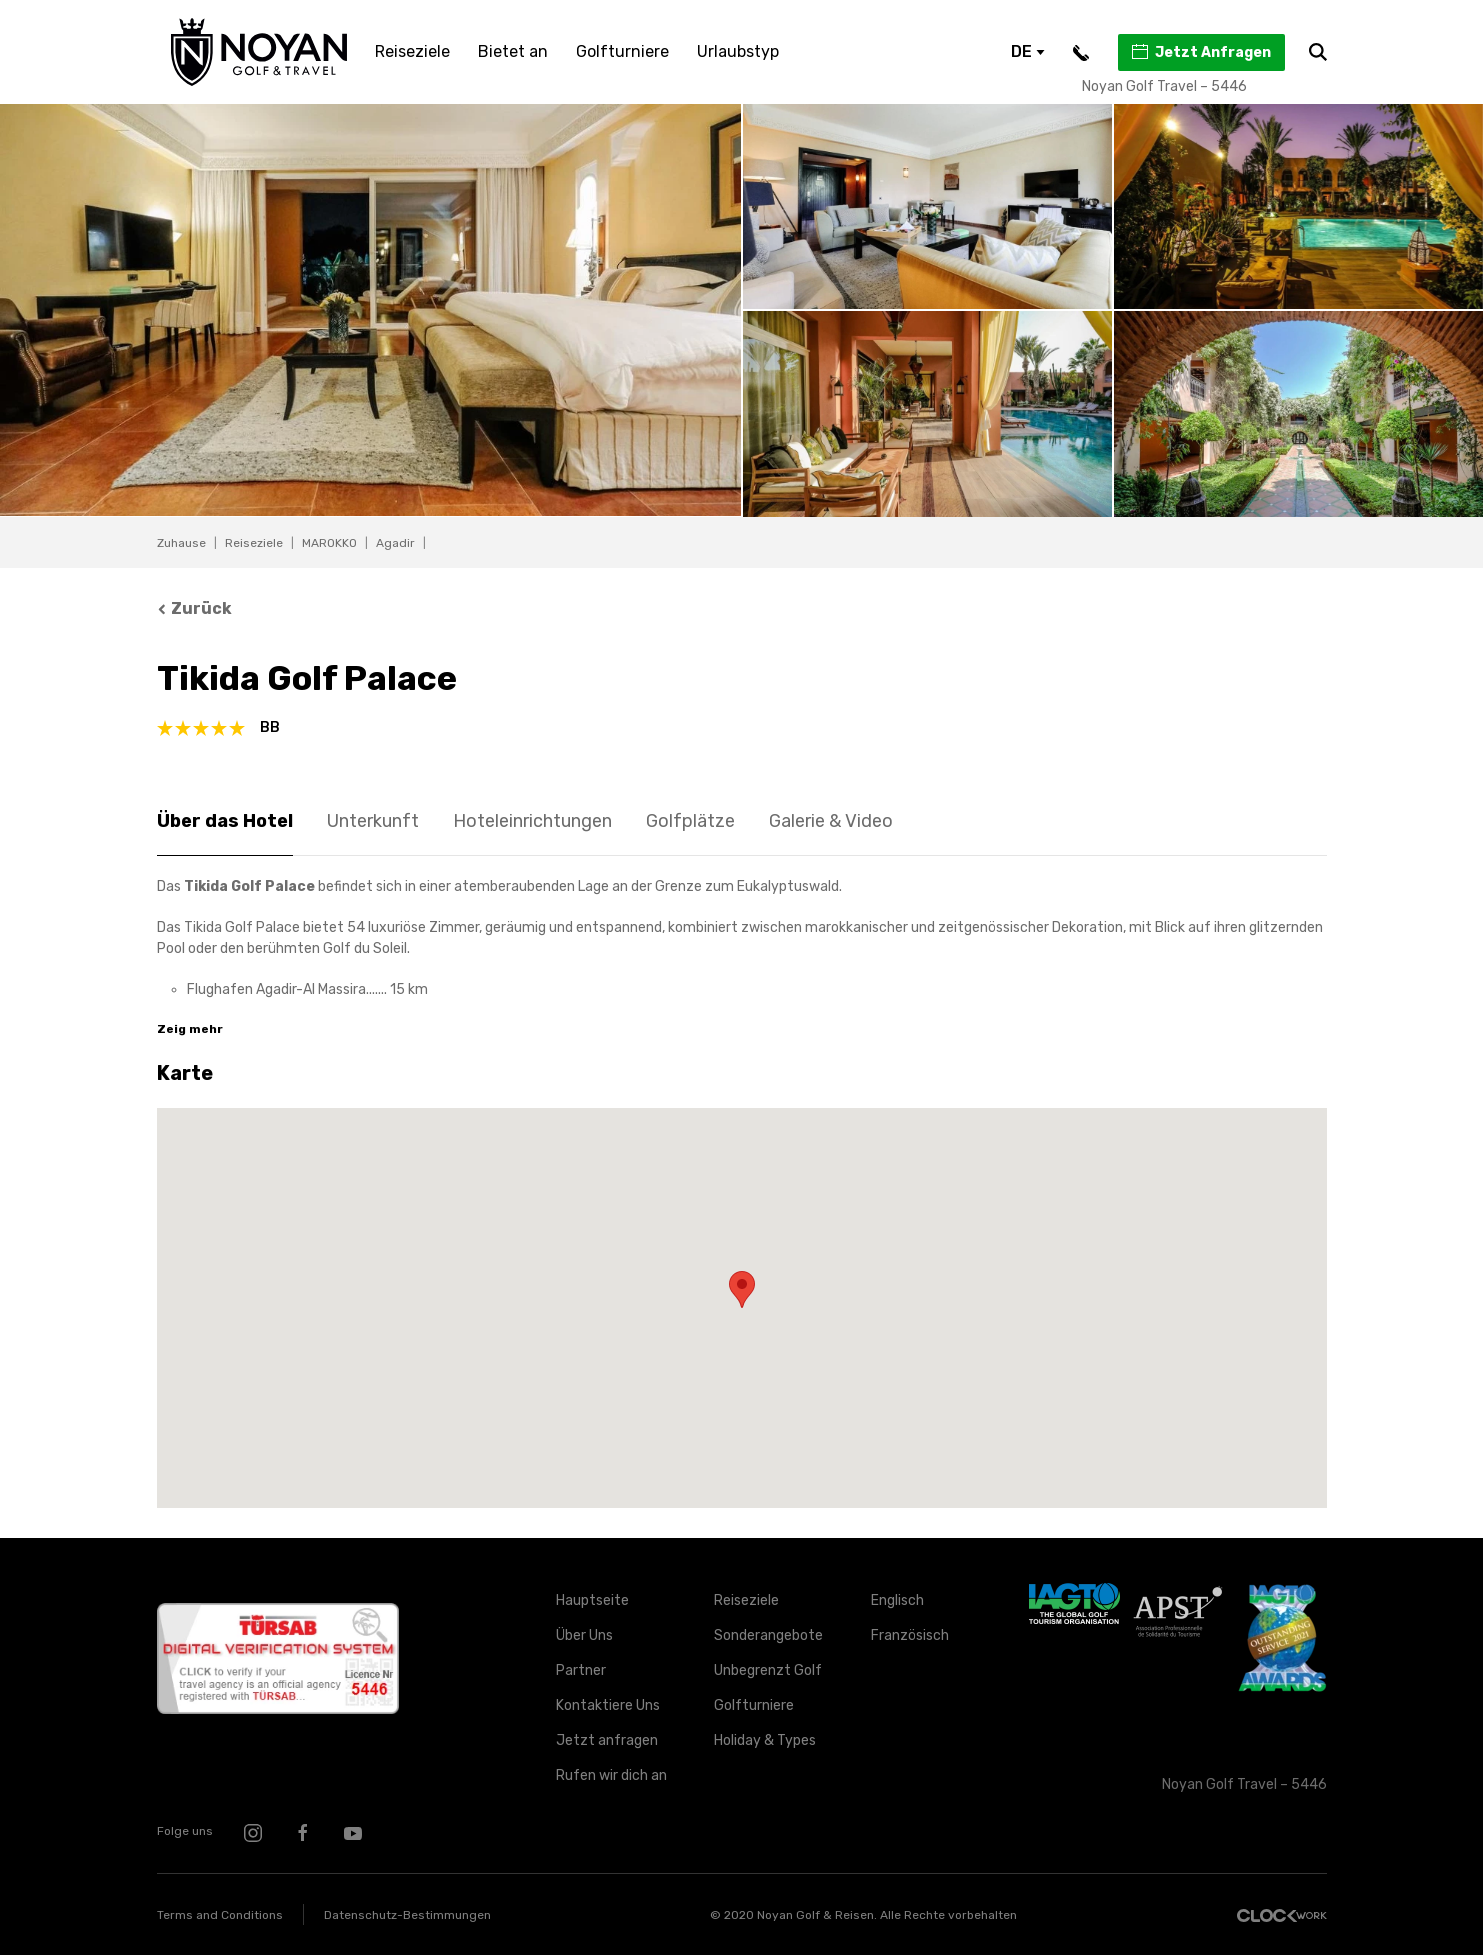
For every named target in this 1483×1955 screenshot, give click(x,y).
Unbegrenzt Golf (768, 1670)
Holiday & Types (765, 1740)
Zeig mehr (190, 1029)
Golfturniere (622, 51)
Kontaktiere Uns (608, 1705)
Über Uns (584, 1635)
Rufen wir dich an (611, 1775)
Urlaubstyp (738, 51)
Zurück (195, 608)
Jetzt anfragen (607, 1740)
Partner (581, 1670)
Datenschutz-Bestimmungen (407, 1915)
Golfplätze (690, 821)
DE (1028, 51)
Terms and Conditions (220, 1915)
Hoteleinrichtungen (532, 821)
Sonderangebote (768, 1635)
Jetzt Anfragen (1200, 52)
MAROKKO (329, 543)
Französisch (910, 1635)
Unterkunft (373, 821)
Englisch (897, 1600)
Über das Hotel (225, 821)
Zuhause (181, 543)
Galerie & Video (831, 821)
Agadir (395, 543)
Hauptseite (592, 1600)
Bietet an (513, 51)
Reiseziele (412, 51)
